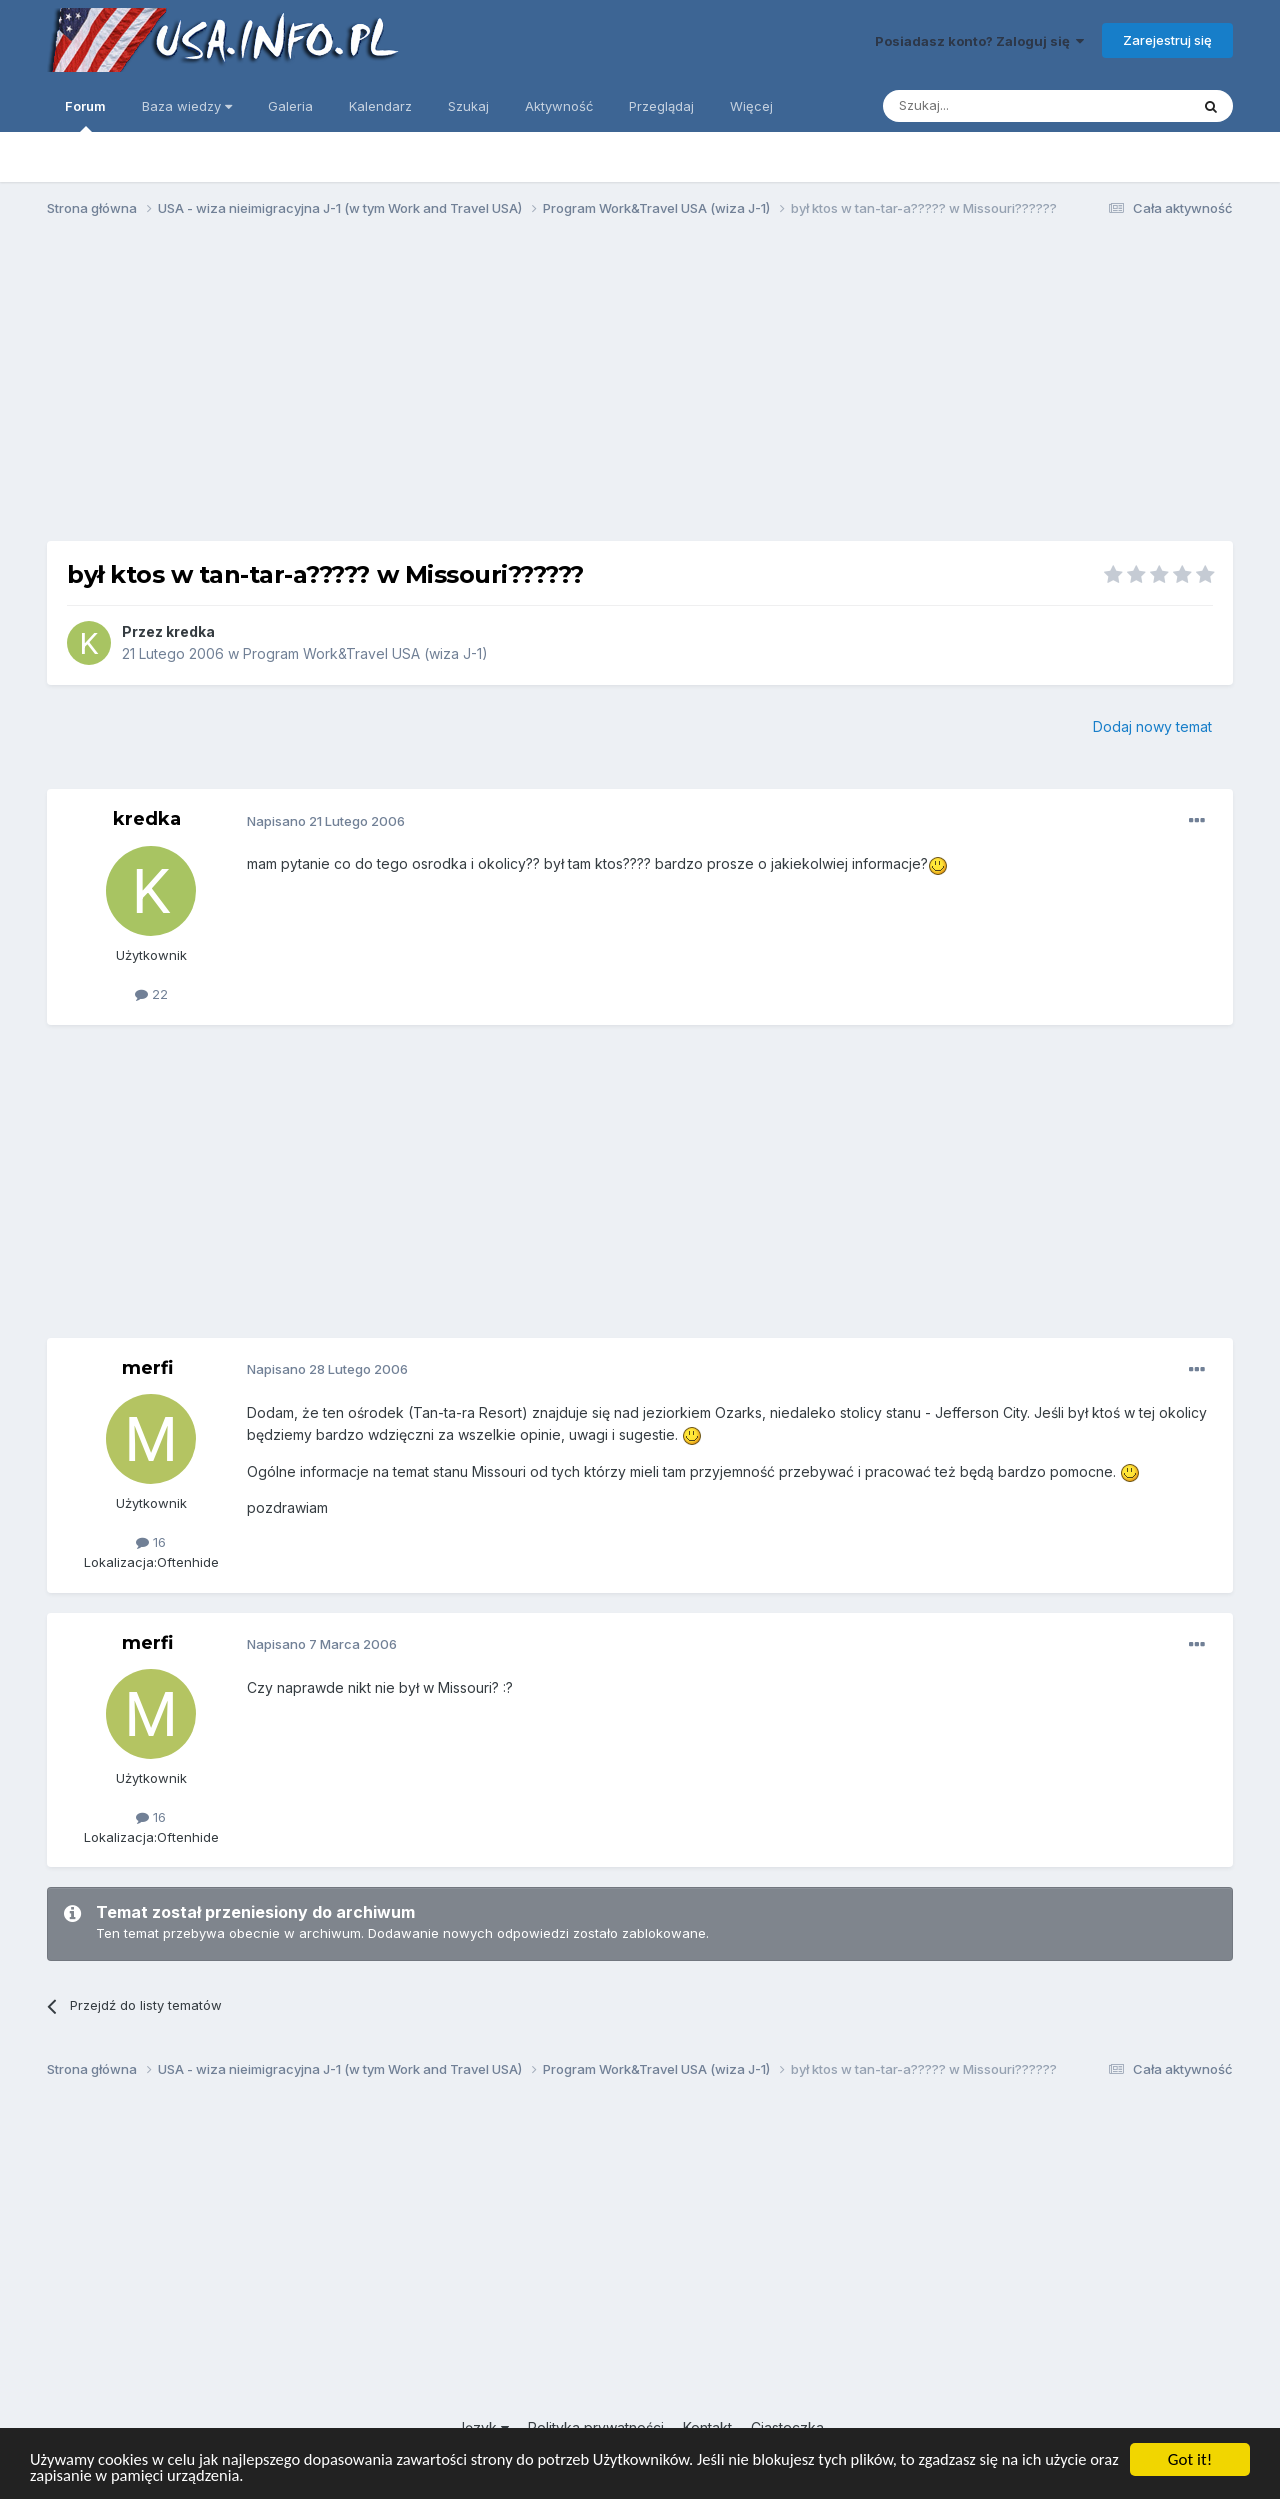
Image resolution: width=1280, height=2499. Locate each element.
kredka (190, 631)
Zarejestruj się (1167, 40)
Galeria (290, 106)
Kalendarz (380, 106)
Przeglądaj (661, 106)
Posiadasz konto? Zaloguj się (979, 41)
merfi (147, 1368)
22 (151, 994)
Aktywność (559, 106)
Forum (85, 115)
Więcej (751, 106)
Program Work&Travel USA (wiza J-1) (365, 653)
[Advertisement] (640, 388)
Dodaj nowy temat (1152, 726)
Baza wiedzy (187, 106)
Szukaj (468, 106)
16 (151, 1542)
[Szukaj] (986, 106)
